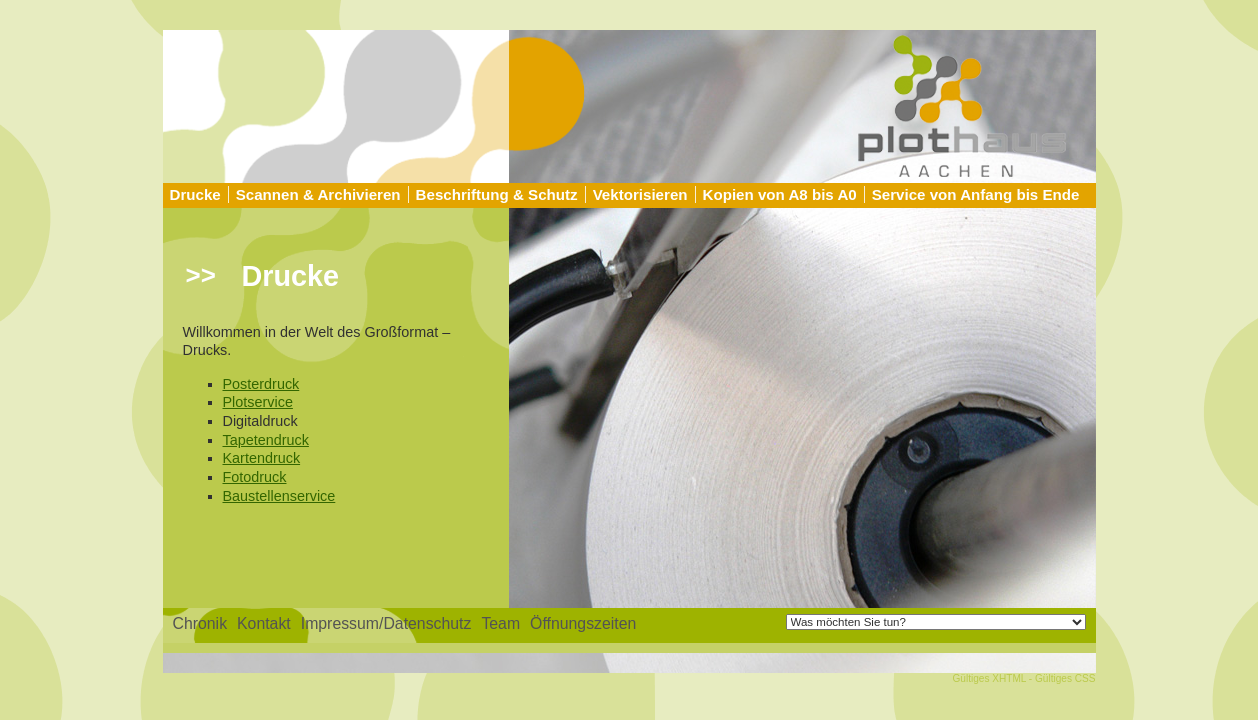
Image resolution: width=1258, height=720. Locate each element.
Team (500, 623)
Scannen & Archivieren (318, 194)
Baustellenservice (279, 496)
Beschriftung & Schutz (497, 194)
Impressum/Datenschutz (386, 623)
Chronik (200, 623)
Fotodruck (255, 477)
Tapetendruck (266, 440)
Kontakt (264, 623)
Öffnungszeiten (583, 623)
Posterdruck (261, 384)
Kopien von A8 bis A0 (780, 194)
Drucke (195, 194)
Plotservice (258, 402)
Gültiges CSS (1065, 678)
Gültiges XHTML (989, 678)
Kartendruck (262, 458)
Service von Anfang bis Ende (976, 194)
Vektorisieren (640, 194)
